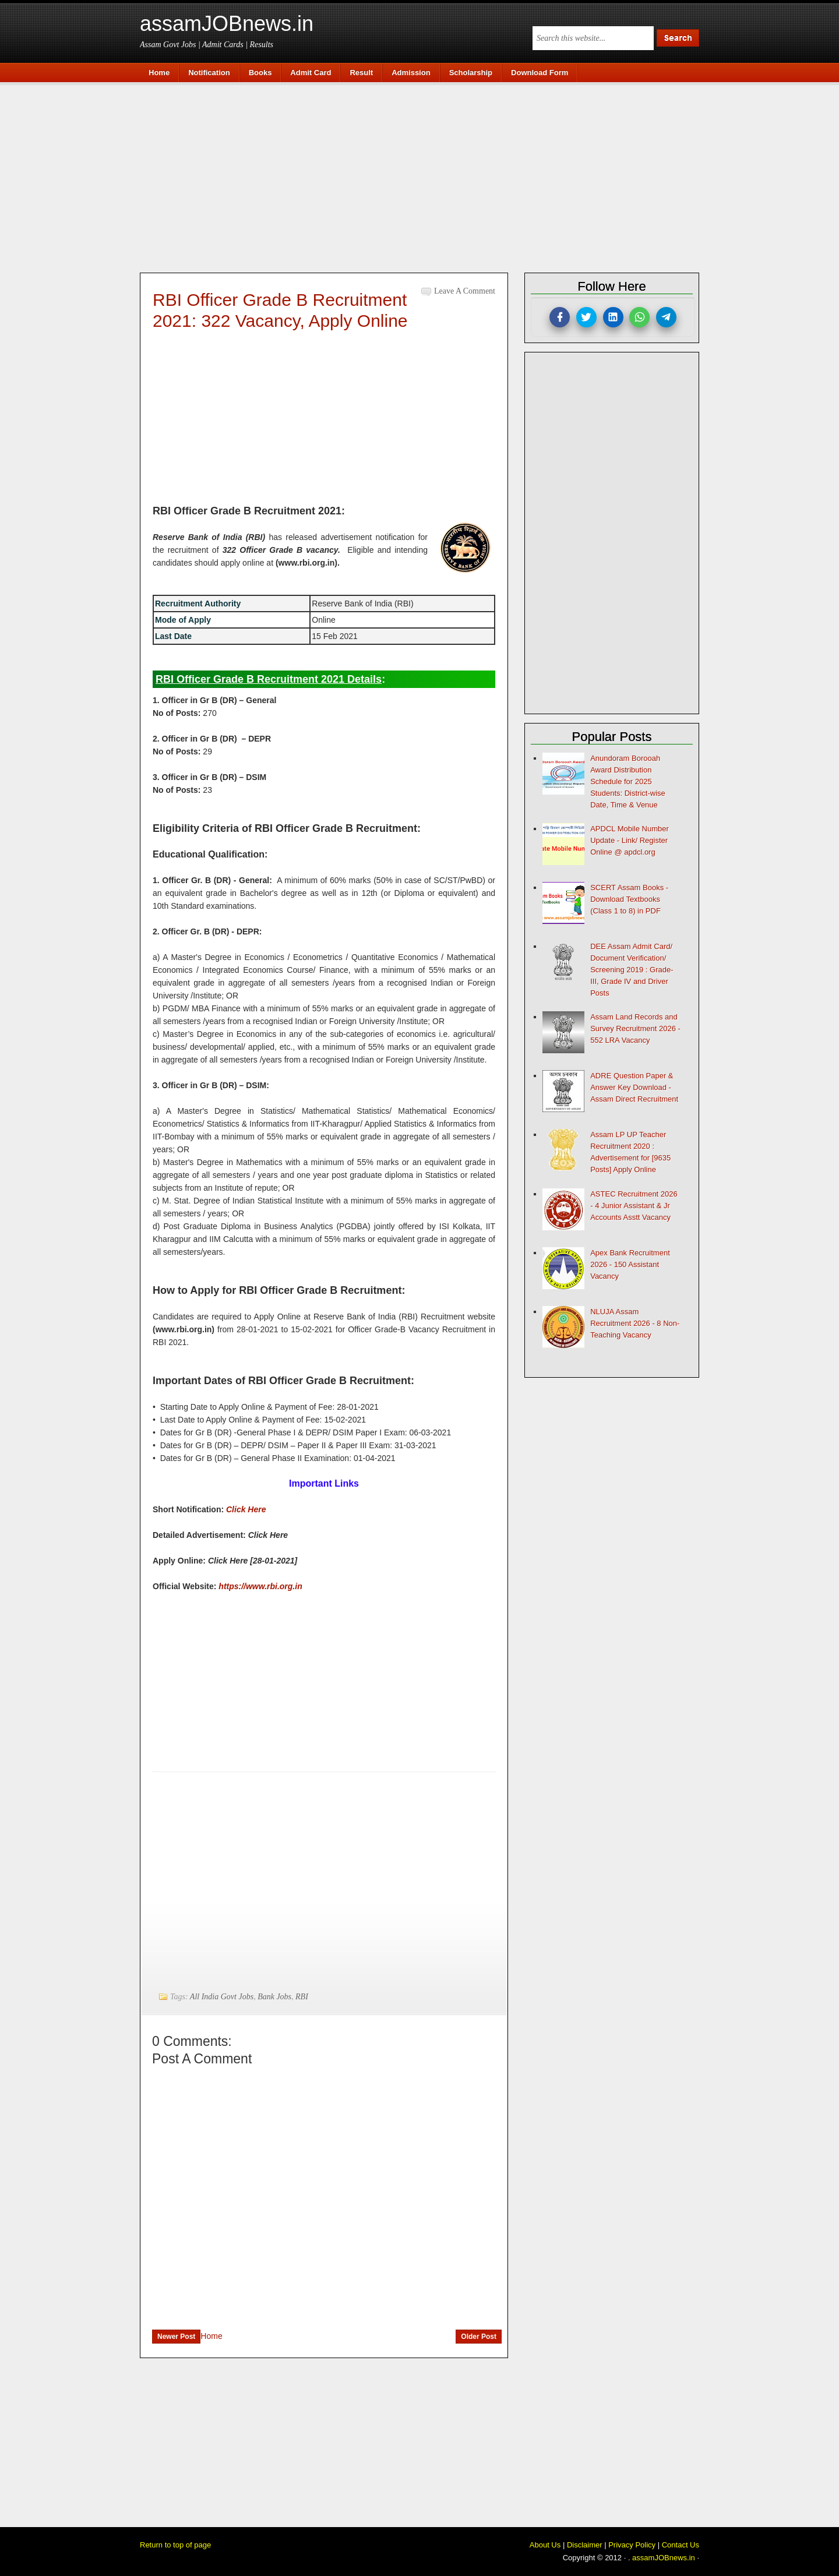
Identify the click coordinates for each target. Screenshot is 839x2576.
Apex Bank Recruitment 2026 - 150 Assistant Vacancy (630, 1264)
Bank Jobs (274, 1996)
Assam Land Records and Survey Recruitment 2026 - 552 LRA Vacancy (635, 1028)
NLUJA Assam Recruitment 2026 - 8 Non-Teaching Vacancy (634, 1323)
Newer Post (176, 2336)
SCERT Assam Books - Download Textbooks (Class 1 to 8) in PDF (629, 899)
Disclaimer (584, 2544)
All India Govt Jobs (221, 1996)
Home (211, 2336)
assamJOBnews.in (226, 24)
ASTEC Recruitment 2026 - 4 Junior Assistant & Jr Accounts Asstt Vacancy (634, 1206)
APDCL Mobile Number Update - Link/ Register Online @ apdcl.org (629, 840)
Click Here (246, 1509)
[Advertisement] (425, 176)
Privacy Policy (631, 2544)
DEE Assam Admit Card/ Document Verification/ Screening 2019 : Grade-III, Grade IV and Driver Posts (631, 969)
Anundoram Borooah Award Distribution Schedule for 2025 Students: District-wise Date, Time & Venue (627, 781)
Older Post (478, 2336)
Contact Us (680, 2544)
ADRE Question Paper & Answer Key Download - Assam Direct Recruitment (634, 1087)
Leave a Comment (464, 291)
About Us (545, 2544)
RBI (301, 1996)
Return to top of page (175, 2544)
